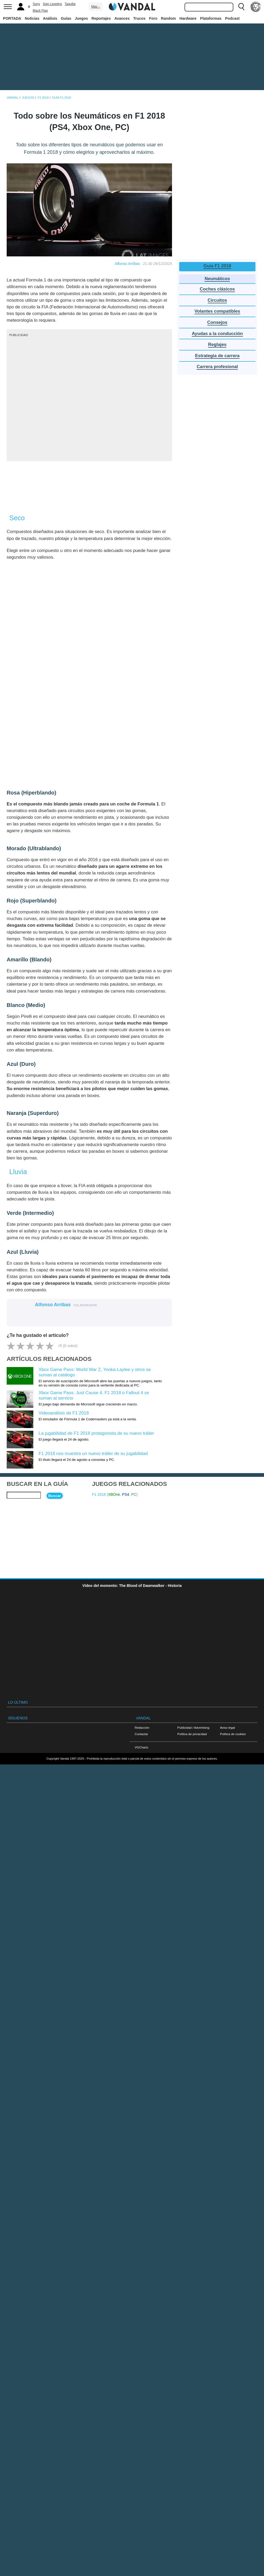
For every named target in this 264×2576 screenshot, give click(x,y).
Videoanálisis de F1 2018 (64, 1413)
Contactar (141, 1734)
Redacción (142, 1727)
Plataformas (210, 18)
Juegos (81, 18)
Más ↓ (95, 7)
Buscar (54, 1496)
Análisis (50, 18)
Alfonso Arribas (127, 263)
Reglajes (217, 344)
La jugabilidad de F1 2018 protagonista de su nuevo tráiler (96, 1433)
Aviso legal (227, 1727)
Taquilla (70, 4)
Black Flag (40, 11)
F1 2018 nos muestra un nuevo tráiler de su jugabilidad (93, 1453)
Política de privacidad (192, 1734)
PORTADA (12, 18)
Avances (122, 18)
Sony (36, 4)
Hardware (188, 18)
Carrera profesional (217, 366)
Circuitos (217, 300)
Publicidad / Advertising (193, 1727)
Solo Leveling (52, 4)
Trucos (139, 18)
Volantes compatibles (217, 311)
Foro (153, 18)
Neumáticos (217, 278)
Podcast (232, 18)
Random (168, 18)
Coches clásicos (217, 289)
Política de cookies (233, 1734)
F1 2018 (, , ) (115, 1494)
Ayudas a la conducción (217, 333)
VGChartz (141, 1747)
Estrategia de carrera (217, 355)
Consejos (217, 322)
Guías (66, 18)
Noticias (32, 18)
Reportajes (101, 18)
